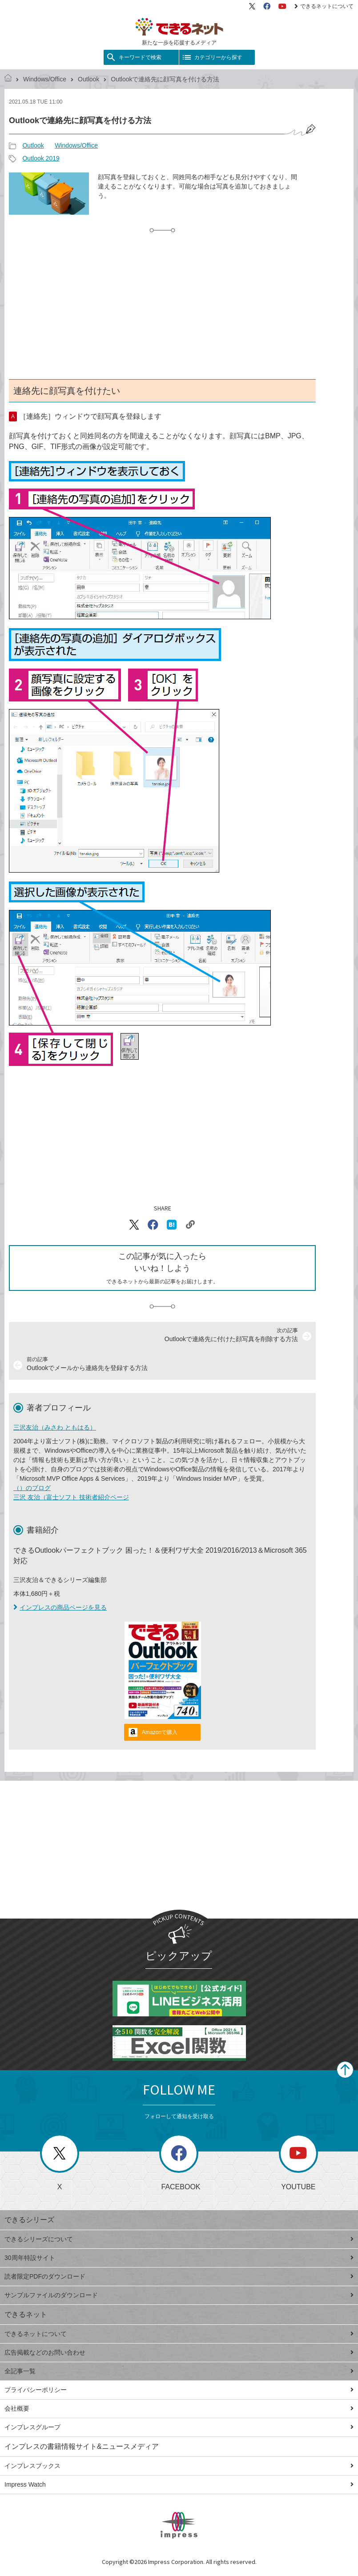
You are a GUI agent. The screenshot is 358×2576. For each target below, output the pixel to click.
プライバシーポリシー (179, 2389)
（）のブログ (32, 1487)
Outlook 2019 (40, 158)
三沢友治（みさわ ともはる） (54, 1427)
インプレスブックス (179, 2465)
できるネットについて (324, 6)
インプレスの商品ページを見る (60, 1607)
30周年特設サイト (179, 2257)
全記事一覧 (179, 2371)
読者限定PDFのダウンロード (179, 2276)
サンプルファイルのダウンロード (179, 2295)
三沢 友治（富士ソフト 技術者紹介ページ (71, 1497)
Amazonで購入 (159, 1732)
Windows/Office (44, 79)
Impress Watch (179, 2484)
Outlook (88, 79)
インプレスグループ (179, 2427)
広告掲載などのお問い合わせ (179, 2352)
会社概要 (179, 2408)
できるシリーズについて (179, 2239)
